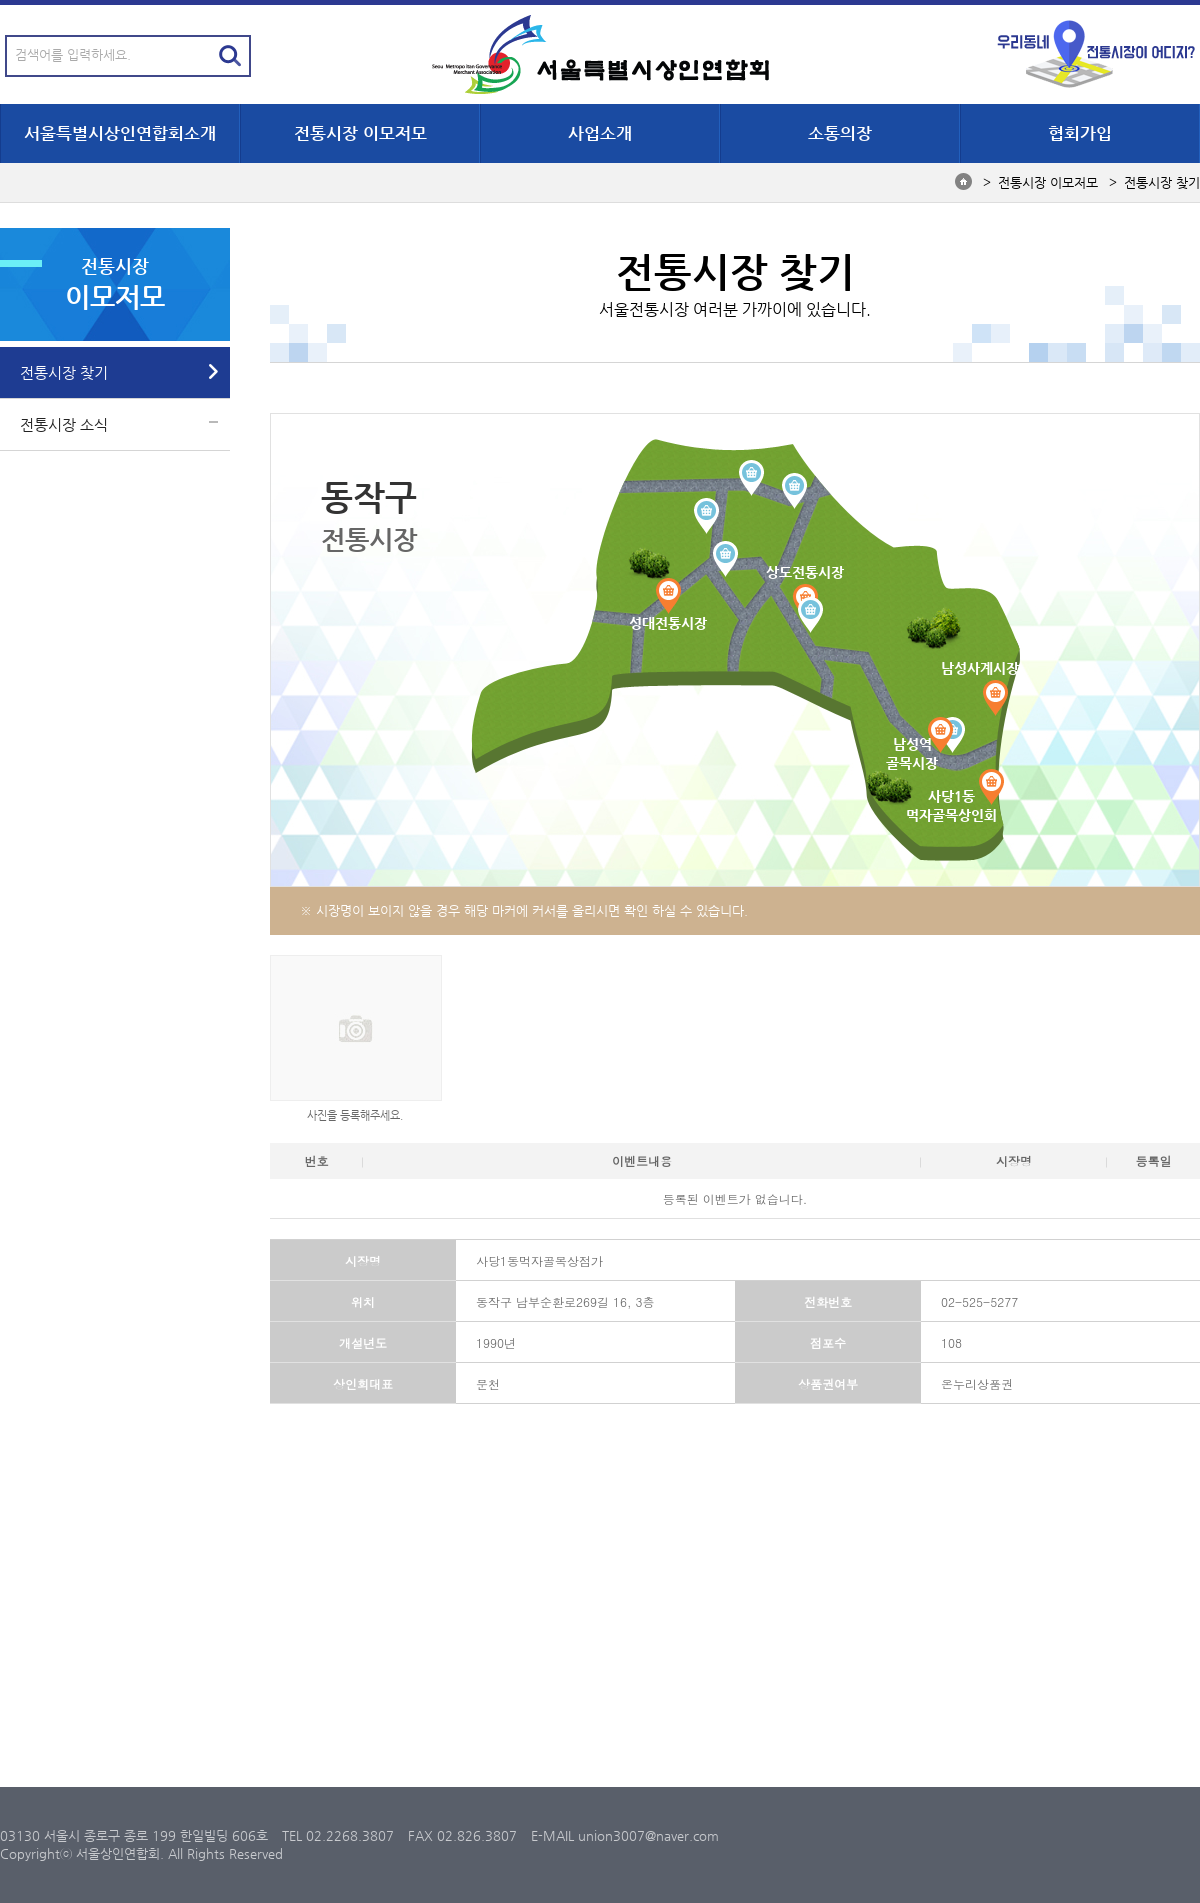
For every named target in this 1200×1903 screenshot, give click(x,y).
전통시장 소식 (64, 424)
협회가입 (1080, 133)
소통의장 (840, 133)
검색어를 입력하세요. (73, 54)
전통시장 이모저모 (360, 133)
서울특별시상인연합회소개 (120, 133)
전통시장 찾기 (64, 372)
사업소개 (600, 133)
